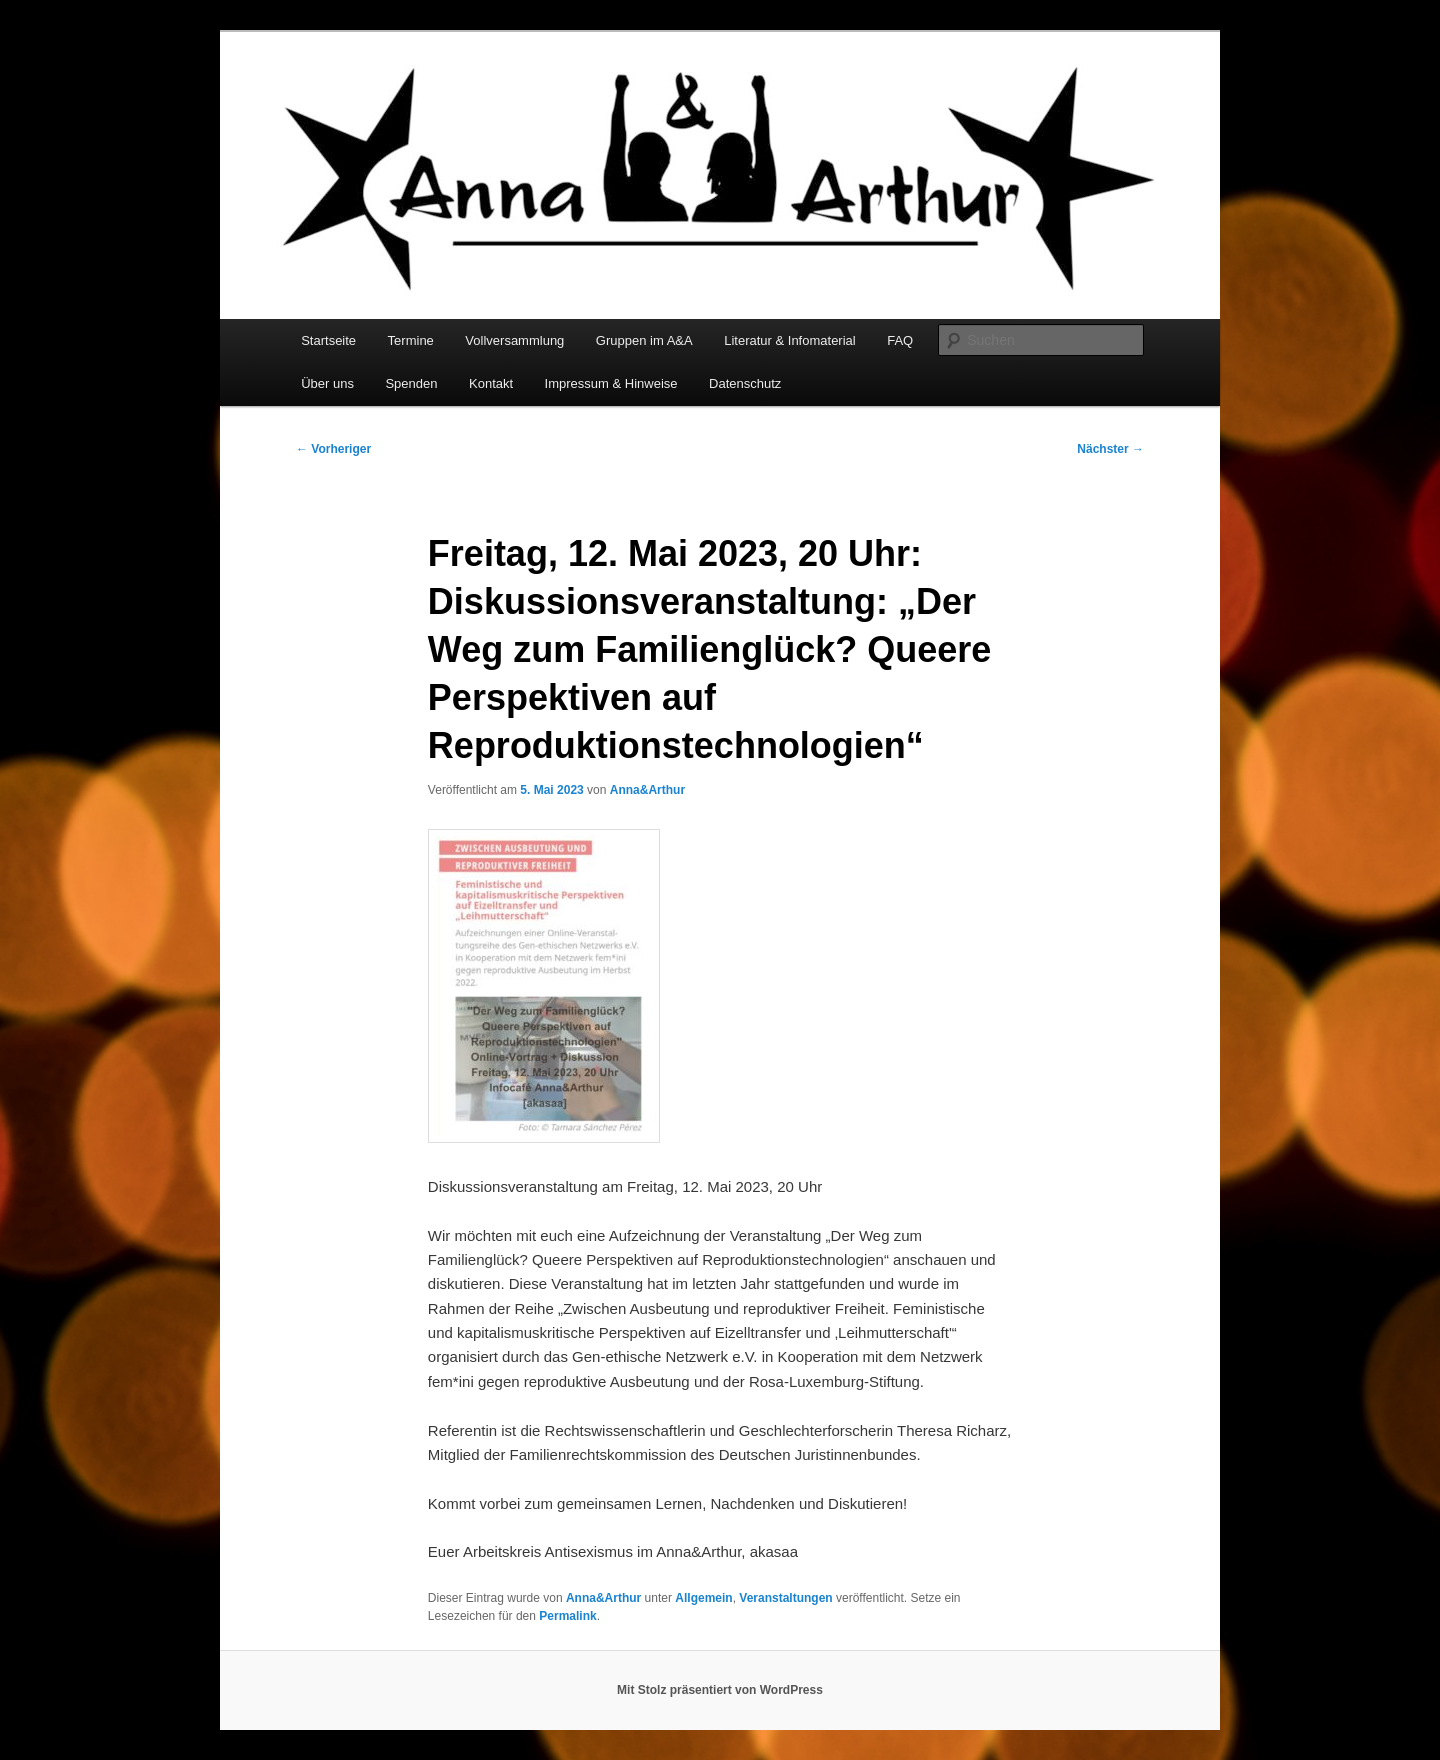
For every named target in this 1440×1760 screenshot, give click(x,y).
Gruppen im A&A (644, 340)
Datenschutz (745, 383)
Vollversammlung (514, 340)
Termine (411, 340)
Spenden (411, 383)
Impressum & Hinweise (611, 383)
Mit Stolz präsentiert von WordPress (720, 1690)
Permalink (567, 1616)
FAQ (900, 340)
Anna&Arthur (647, 790)
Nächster (1110, 449)
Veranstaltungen (785, 1598)
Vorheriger (333, 449)
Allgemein (703, 1598)
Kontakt (491, 383)
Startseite (328, 340)
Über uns (327, 383)
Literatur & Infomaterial (790, 340)
